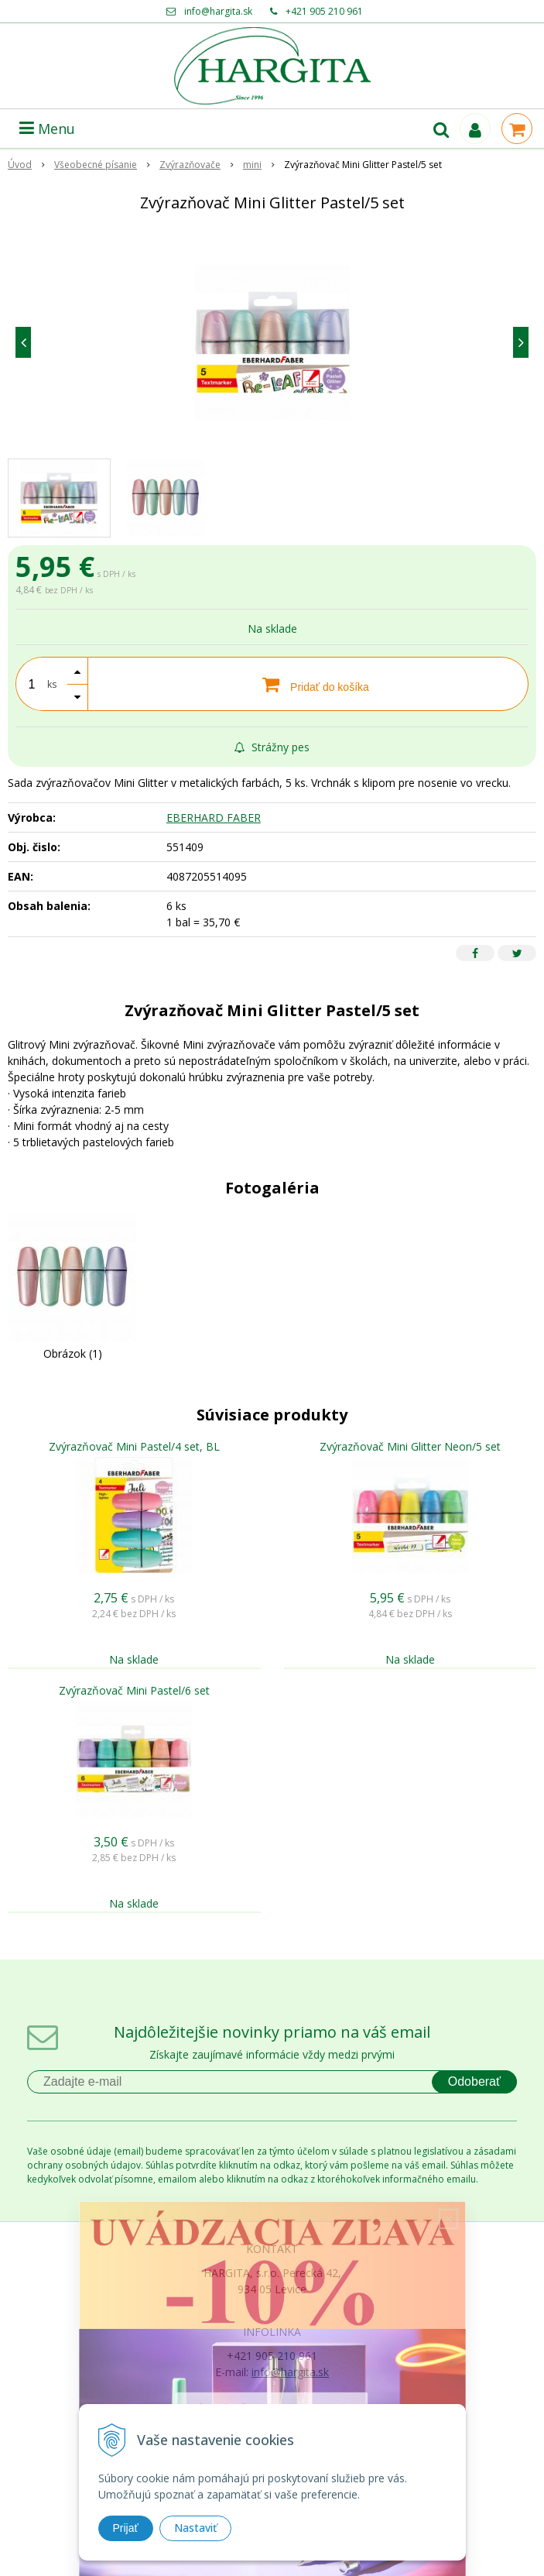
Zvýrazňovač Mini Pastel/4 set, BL (134, 1446)
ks (51, 684)
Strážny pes (272, 747)
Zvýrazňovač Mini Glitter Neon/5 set (410, 1446)
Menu (47, 128)
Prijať (126, 2528)
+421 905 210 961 (324, 11)
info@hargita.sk (218, 11)
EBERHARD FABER (213, 817)
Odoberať (474, 2081)
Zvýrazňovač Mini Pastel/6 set (134, 1690)
